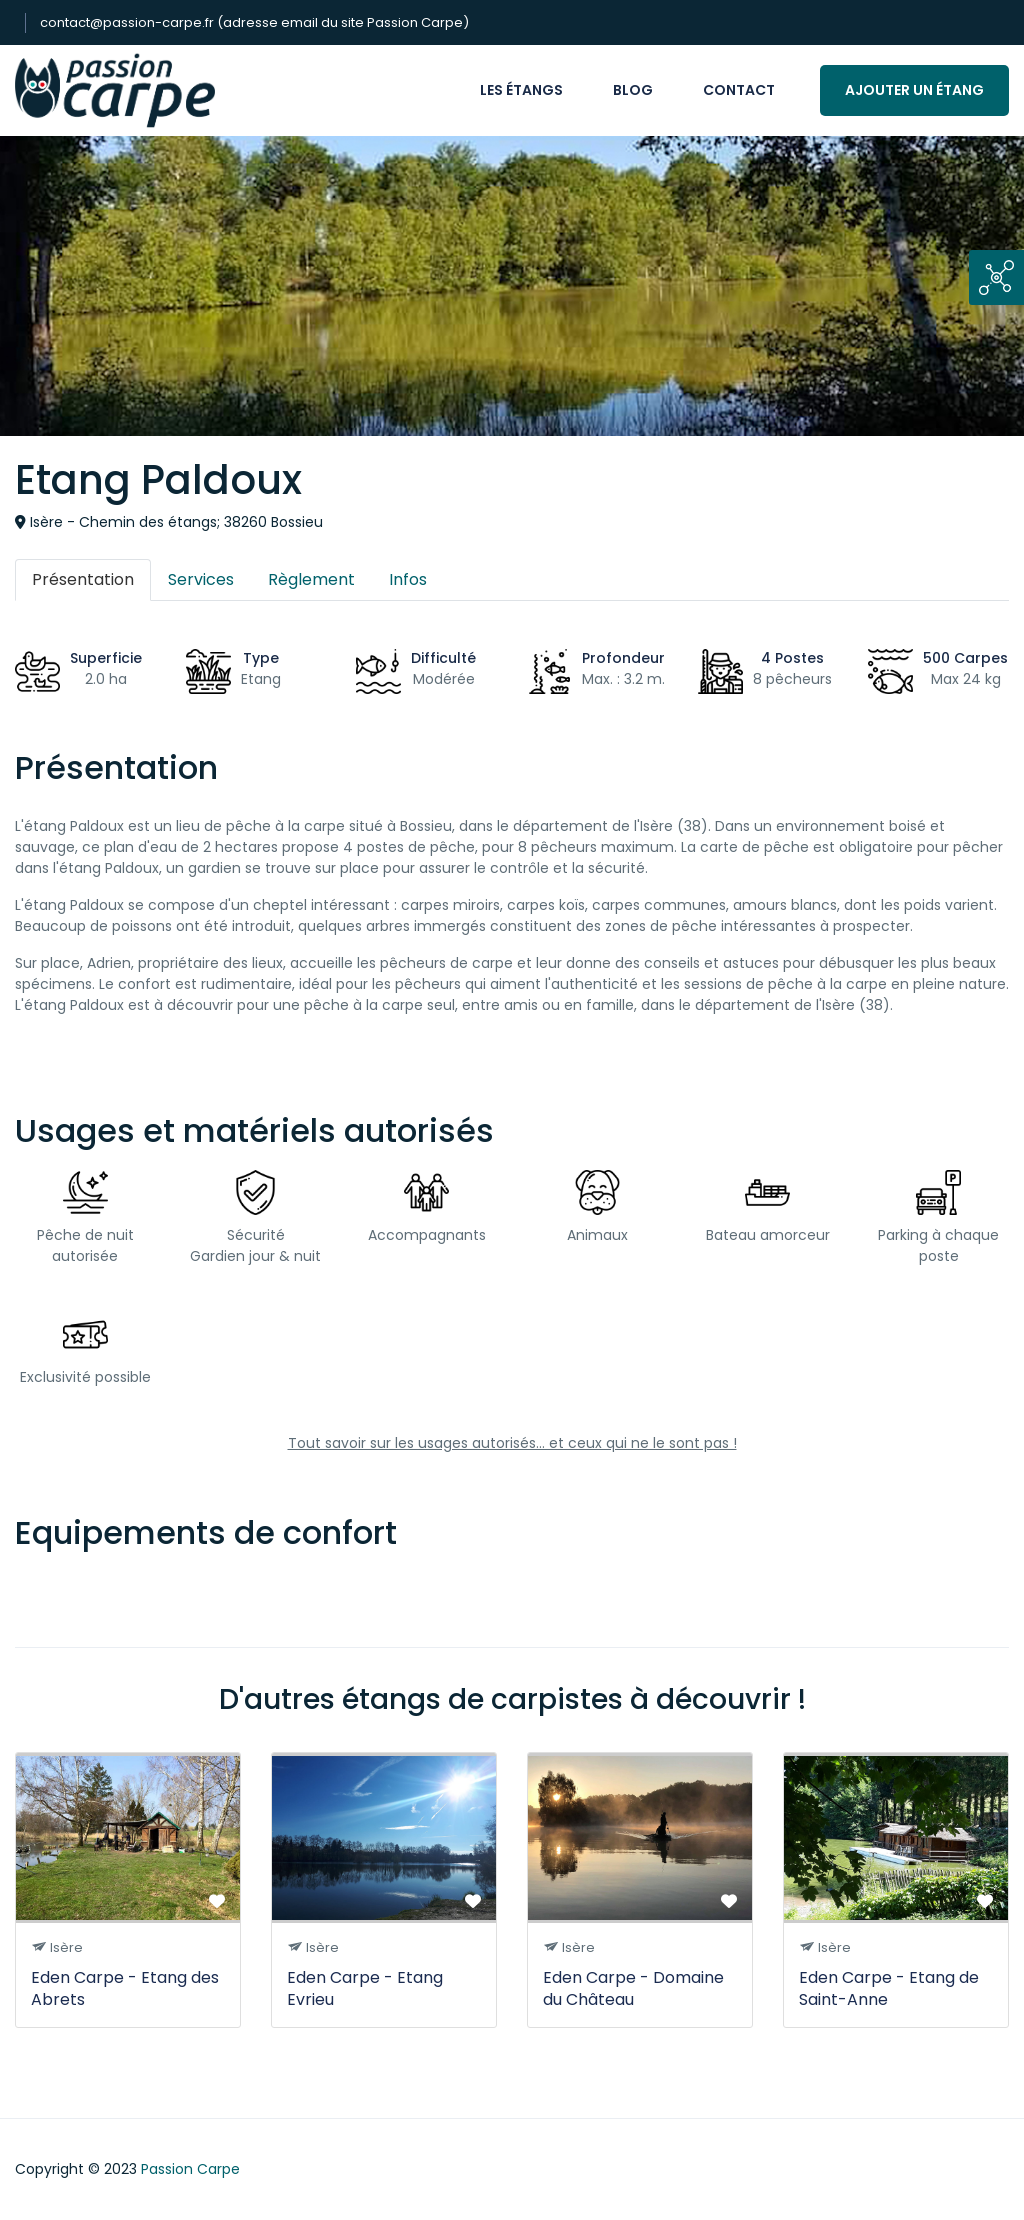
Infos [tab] (408, 579)
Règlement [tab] (311, 579)
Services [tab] (201, 579)
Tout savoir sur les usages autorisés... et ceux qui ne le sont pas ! (512, 1443)
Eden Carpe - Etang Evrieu (365, 1988)
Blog (633, 90)
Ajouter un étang (914, 90)
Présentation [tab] (83, 579)
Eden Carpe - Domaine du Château (633, 1988)
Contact (739, 90)
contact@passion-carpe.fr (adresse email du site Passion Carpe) (254, 22)
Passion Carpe (190, 2169)
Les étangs (521, 90)
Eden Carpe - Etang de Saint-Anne (889, 1988)
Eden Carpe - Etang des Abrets (125, 1988)
